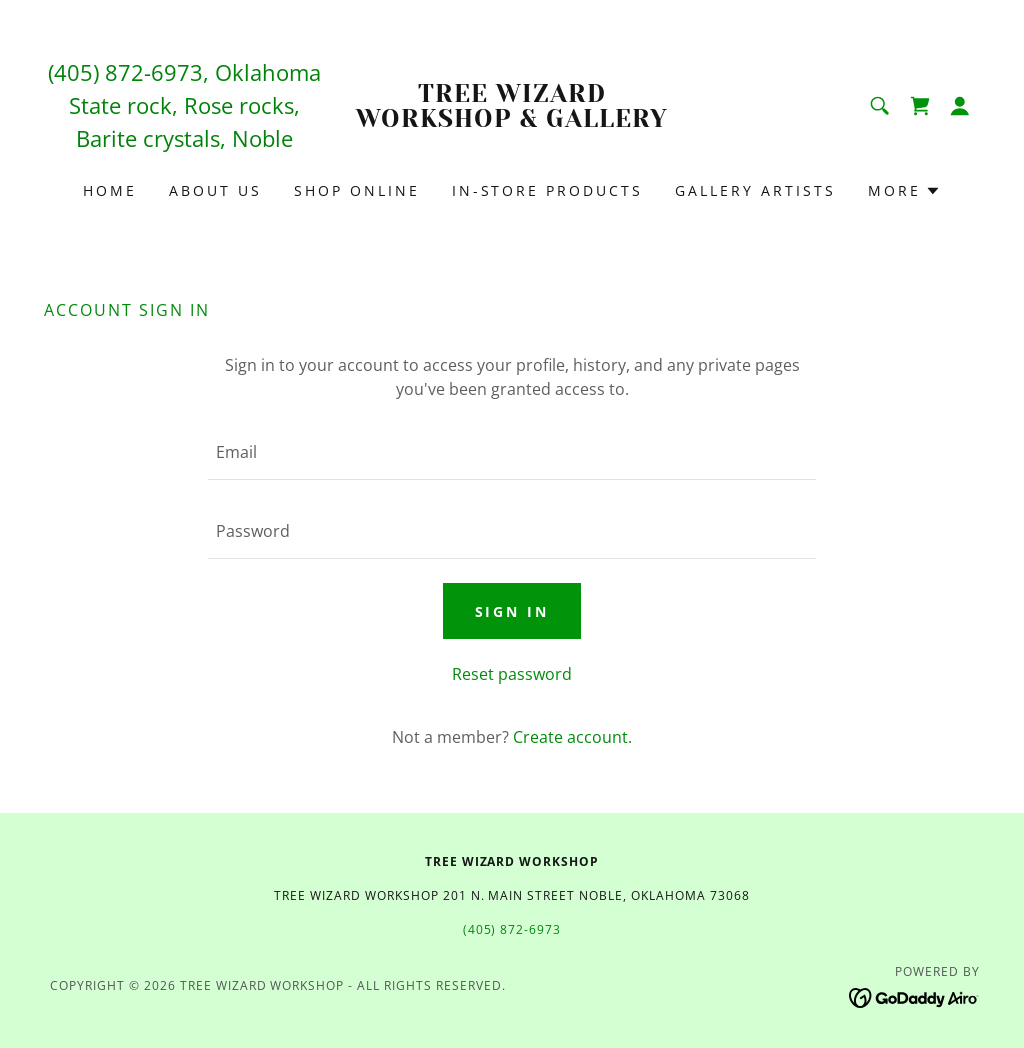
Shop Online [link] (357, 190)
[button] (960, 106)
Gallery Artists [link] (755, 190)
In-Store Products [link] (548, 190)
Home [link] (110, 190)
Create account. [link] (572, 737)
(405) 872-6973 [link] (125, 72)
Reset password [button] (512, 674)
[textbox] (512, 452)
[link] (512, 121)
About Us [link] (215, 190)
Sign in (512, 611)
